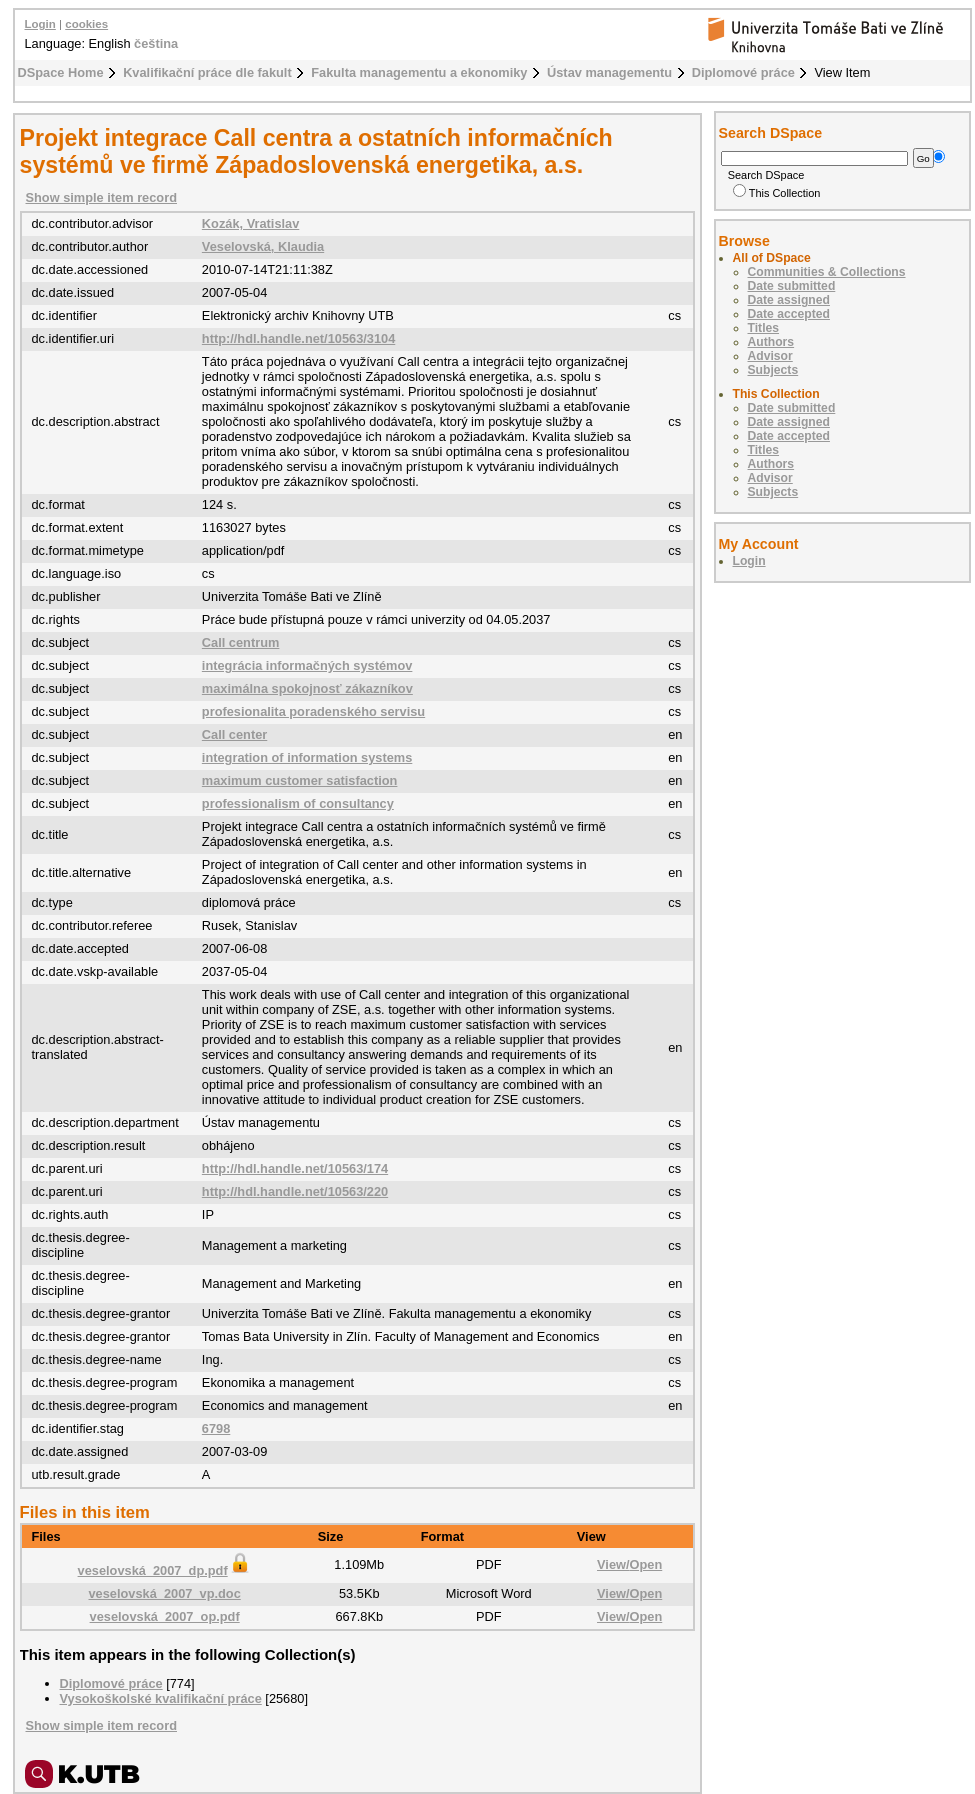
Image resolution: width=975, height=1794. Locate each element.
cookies (86, 24)
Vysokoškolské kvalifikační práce (161, 1698)
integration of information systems (307, 757)
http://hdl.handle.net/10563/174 (295, 1168)
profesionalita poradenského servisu (313, 711)
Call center (234, 734)
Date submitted (792, 286)
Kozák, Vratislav (250, 223)
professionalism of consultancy (298, 803)
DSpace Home (61, 72)
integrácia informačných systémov (307, 665)
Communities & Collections (827, 272)
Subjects (773, 370)
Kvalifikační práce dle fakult (207, 72)
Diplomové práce (743, 72)
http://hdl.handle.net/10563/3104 (298, 338)
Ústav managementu (609, 72)
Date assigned (789, 300)
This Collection (777, 193)
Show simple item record (101, 197)
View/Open (629, 1564)
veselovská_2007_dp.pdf (165, 1570)
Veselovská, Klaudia (263, 246)
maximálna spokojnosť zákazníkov (307, 688)
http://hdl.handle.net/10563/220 (295, 1191)
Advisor (770, 356)
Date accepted (789, 314)
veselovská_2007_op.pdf (165, 1616)
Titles (764, 328)
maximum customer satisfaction (300, 780)
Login (40, 24)
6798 (216, 1428)
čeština (156, 43)
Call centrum (241, 642)
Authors (771, 342)
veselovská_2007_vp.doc (165, 1593)
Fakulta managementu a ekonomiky (419, 72)
